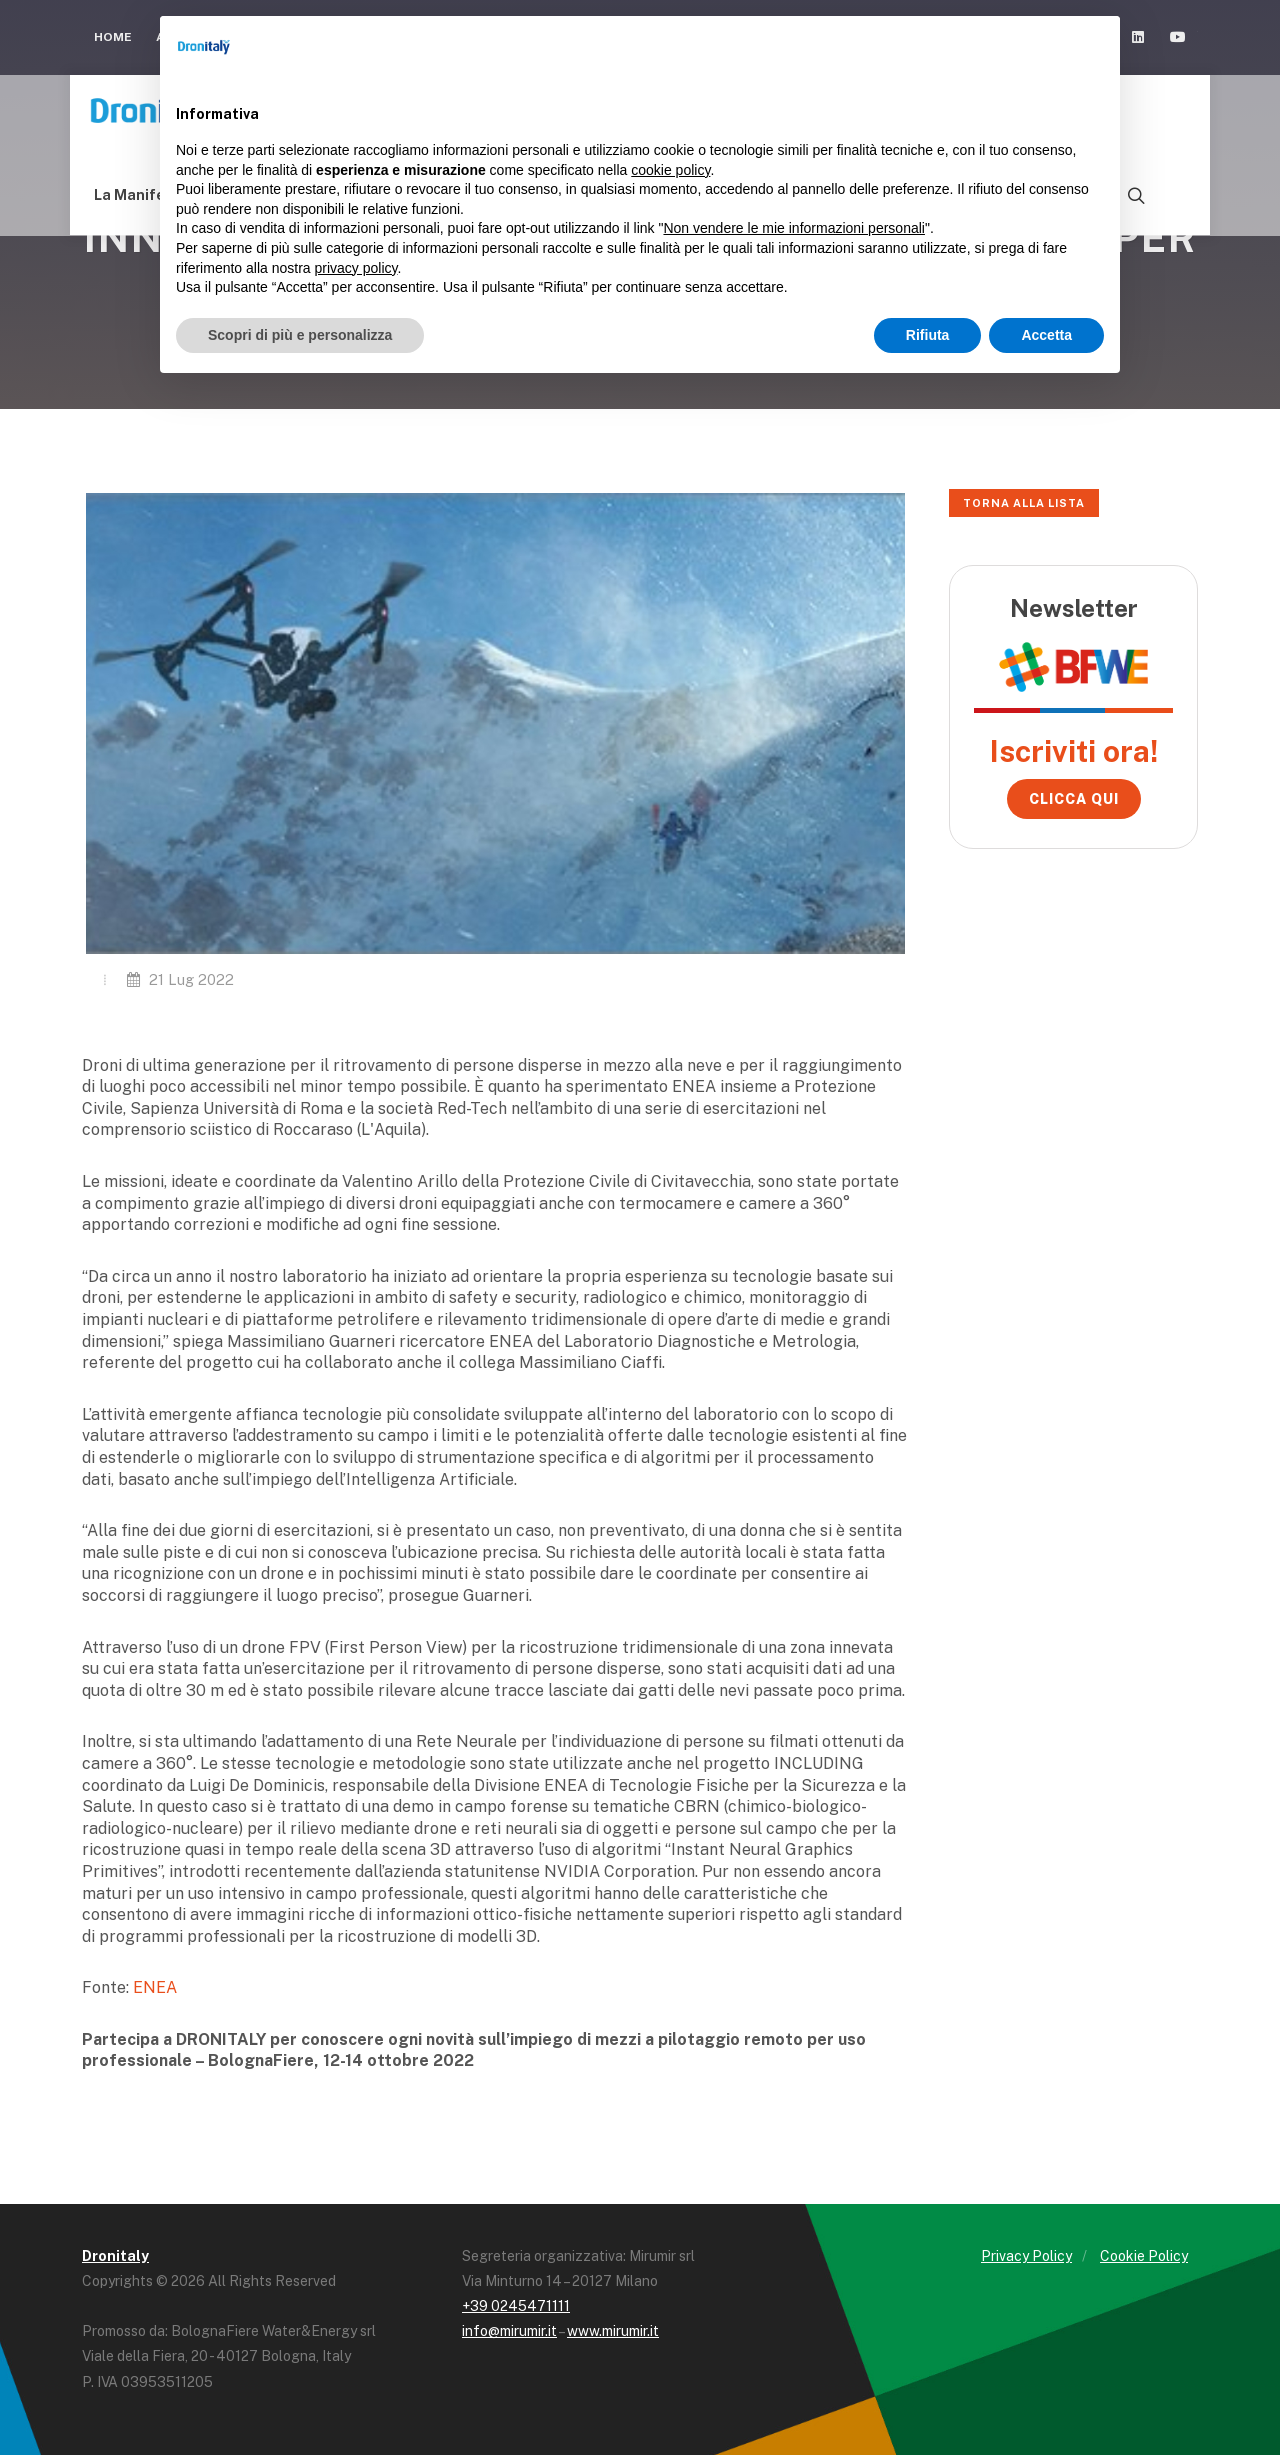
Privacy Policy (1026, 2256)
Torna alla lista (1024, 503)
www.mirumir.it (613, 2331)
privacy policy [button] (356, 268)
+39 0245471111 (516, 2306)
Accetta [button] (1046, 335)
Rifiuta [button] (928, 335)
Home (113, 37)
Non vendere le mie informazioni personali (793, 228)
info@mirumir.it (509, 2331)
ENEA (155, 1987)
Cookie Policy (1144, 2256)
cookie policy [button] (670, 170)
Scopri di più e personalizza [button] (300, 335)
